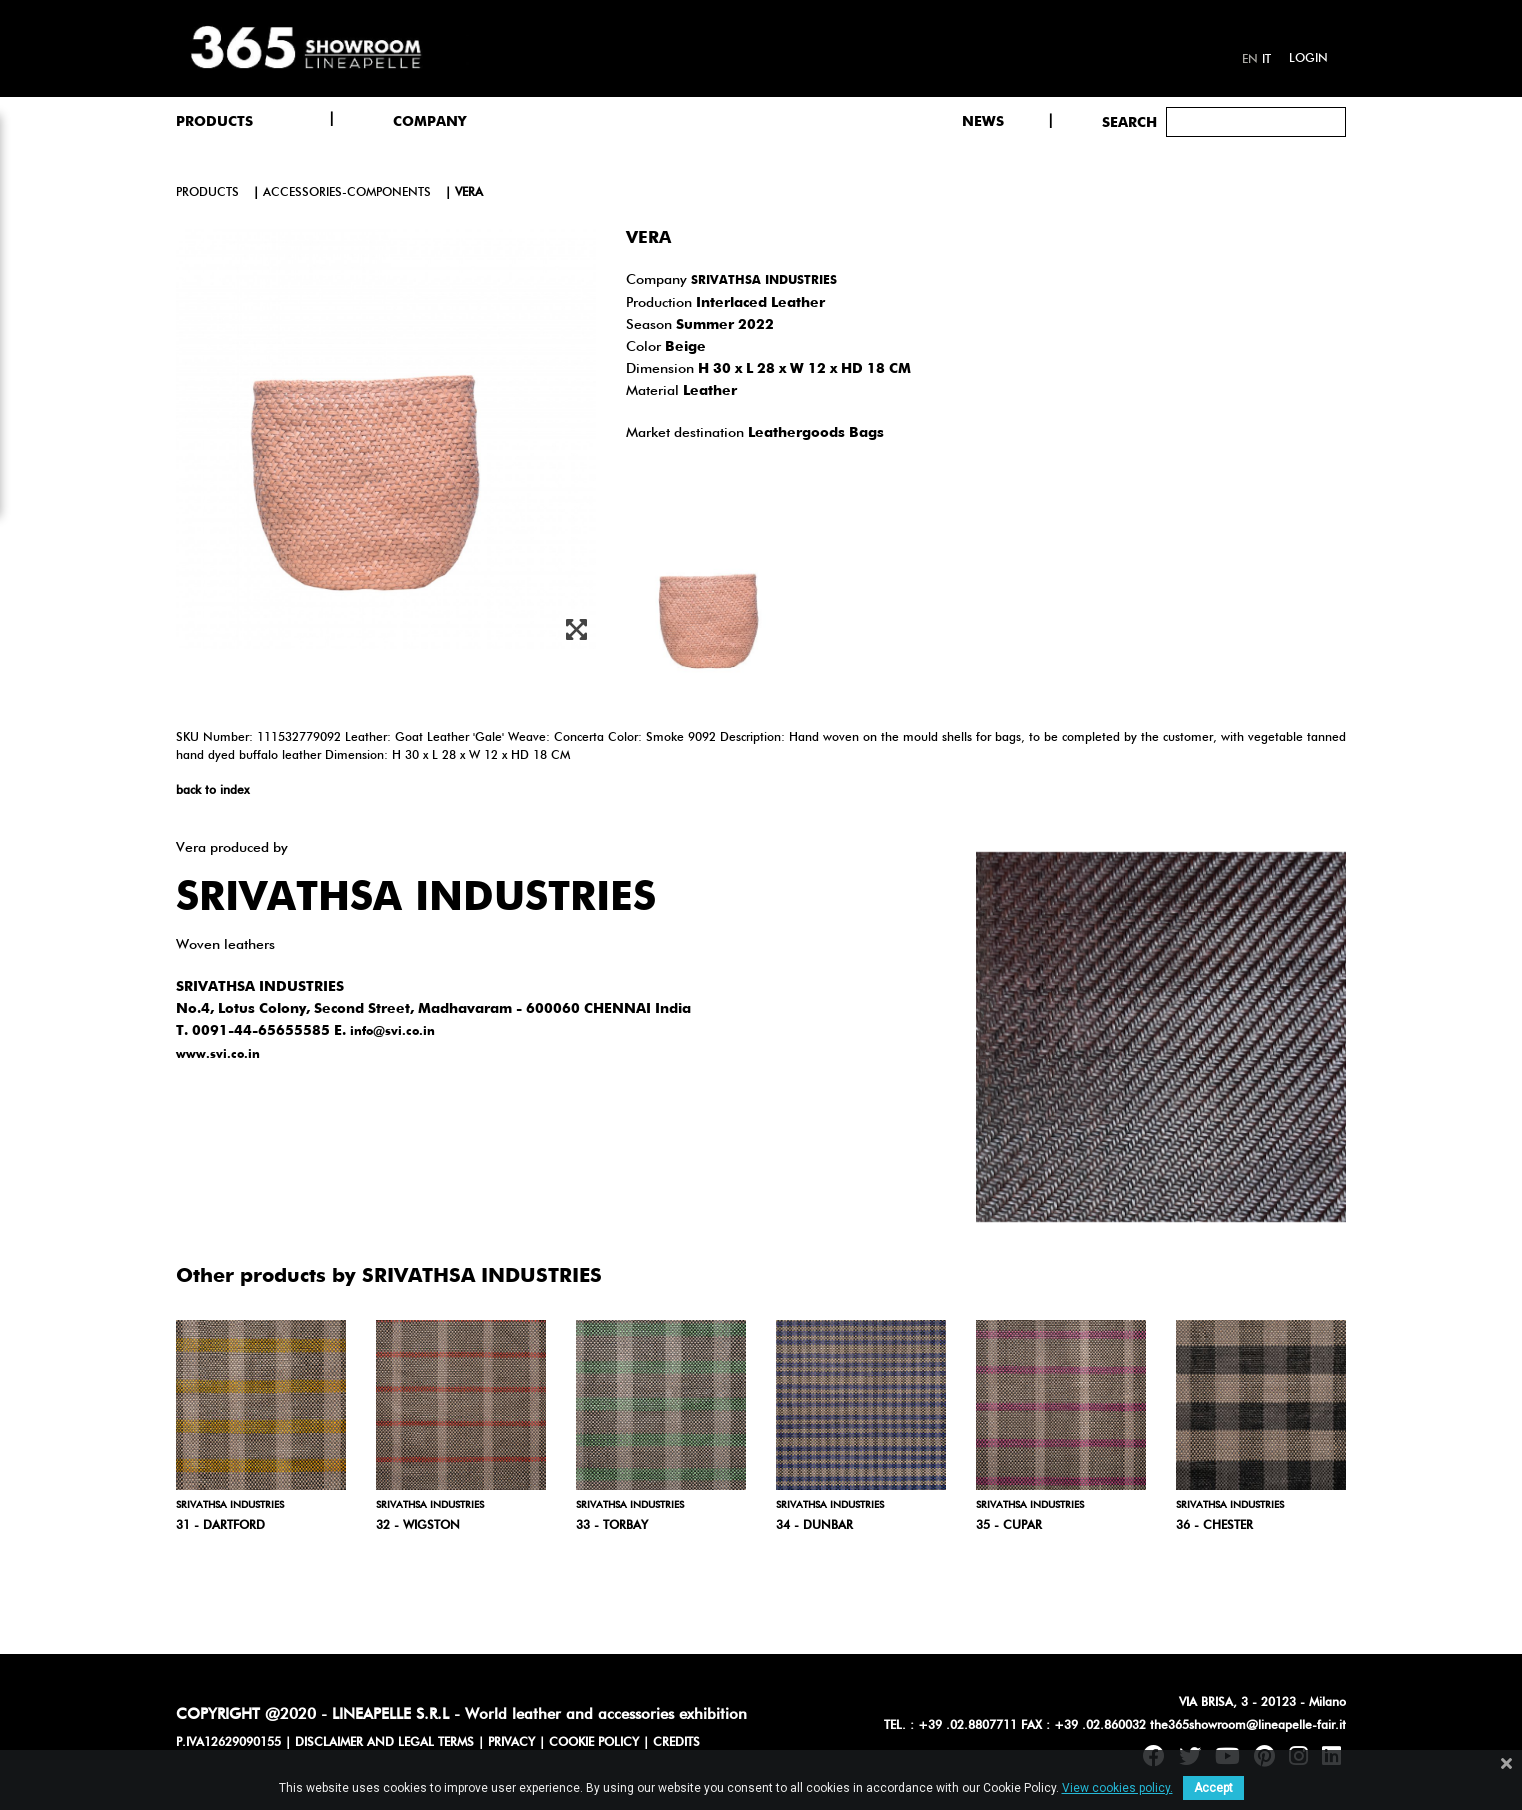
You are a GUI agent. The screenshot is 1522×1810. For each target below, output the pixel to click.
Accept (1213, 1788)
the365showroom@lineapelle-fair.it (1248, 1726)
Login (1308, 59)
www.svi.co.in (218, 1055)
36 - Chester (1214, 1526)
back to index (212, 791)
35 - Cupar (1009, 1526)
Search (1129, 123)
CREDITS (676, 1743)
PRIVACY (511, 1743)
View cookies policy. (1117, 1788)
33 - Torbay (612, 1526)
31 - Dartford (220, 1526)
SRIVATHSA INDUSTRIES (764, 281)
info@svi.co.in (392, 1032)
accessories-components (347, 193)
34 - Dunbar (814, 1526)
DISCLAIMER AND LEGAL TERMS (384, 1743)
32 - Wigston (418, 1526)
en (1250, 60)
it (1266, 60)
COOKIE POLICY (594, 1743)
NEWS (983, 122)
